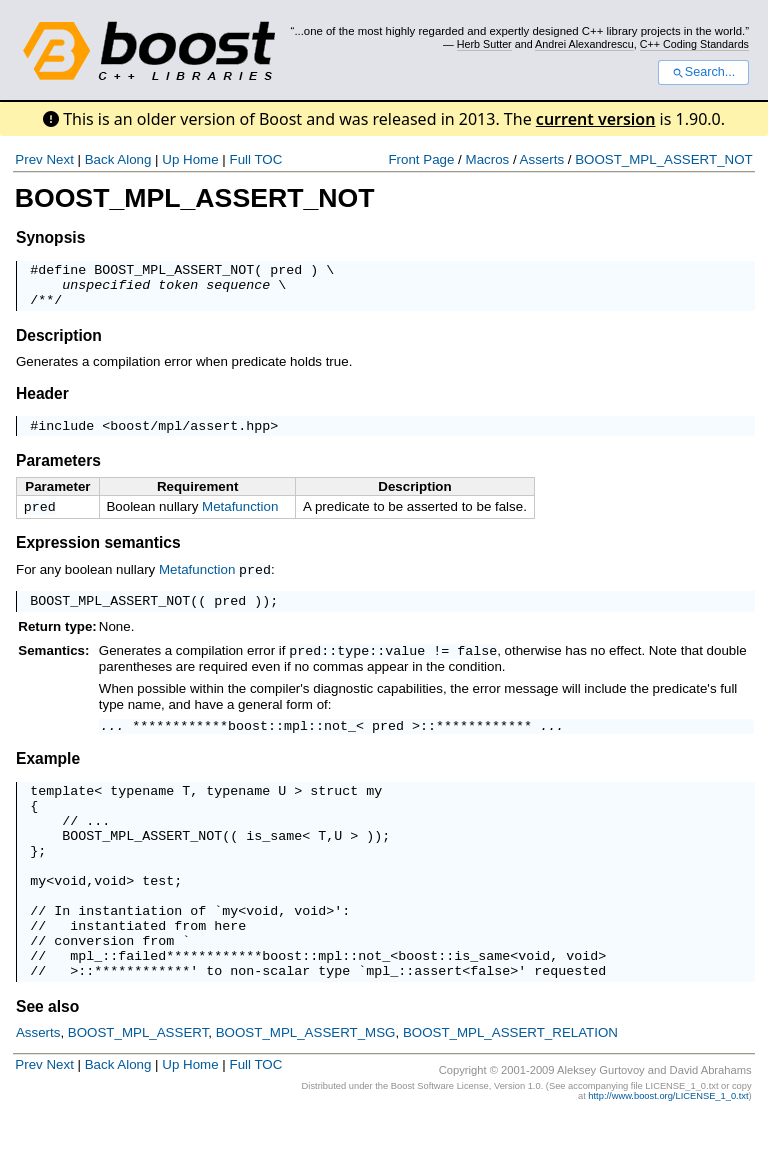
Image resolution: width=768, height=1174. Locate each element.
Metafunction (240, 518)
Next (59, 159)
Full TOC (255, 159)
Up (170, 159)
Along (134, 159)
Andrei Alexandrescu (584, 44)
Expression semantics (98, 556)
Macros (488, 159)
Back (100, 159)
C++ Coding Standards (694, 44)
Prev (28, 159)
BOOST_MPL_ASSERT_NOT (664, 159)
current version (596, 119)
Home (201, 159)
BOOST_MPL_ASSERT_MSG (306, 1089)
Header (42, 402)
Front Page (421, 159)
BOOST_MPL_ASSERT (138, 1089)
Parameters (58, 472)
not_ (340, 743)
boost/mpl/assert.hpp (190, 437)
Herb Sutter (484, 44)
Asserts (542, 159)
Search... (703, 72)
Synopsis (50, 237)
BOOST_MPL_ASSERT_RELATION (510, 1089)
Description (59, 344)
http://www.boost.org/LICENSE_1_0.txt (668, 1153)
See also (47, 1063)
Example (48, 776)
